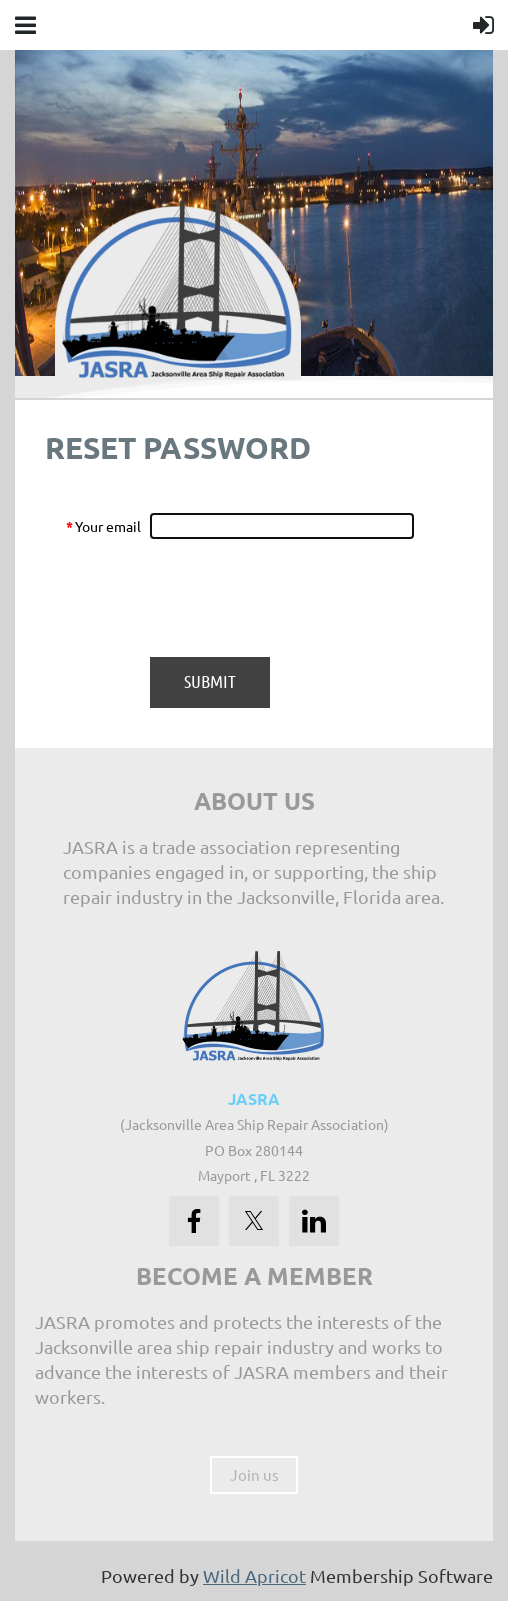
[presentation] (301, 598)
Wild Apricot (254, 1575)
